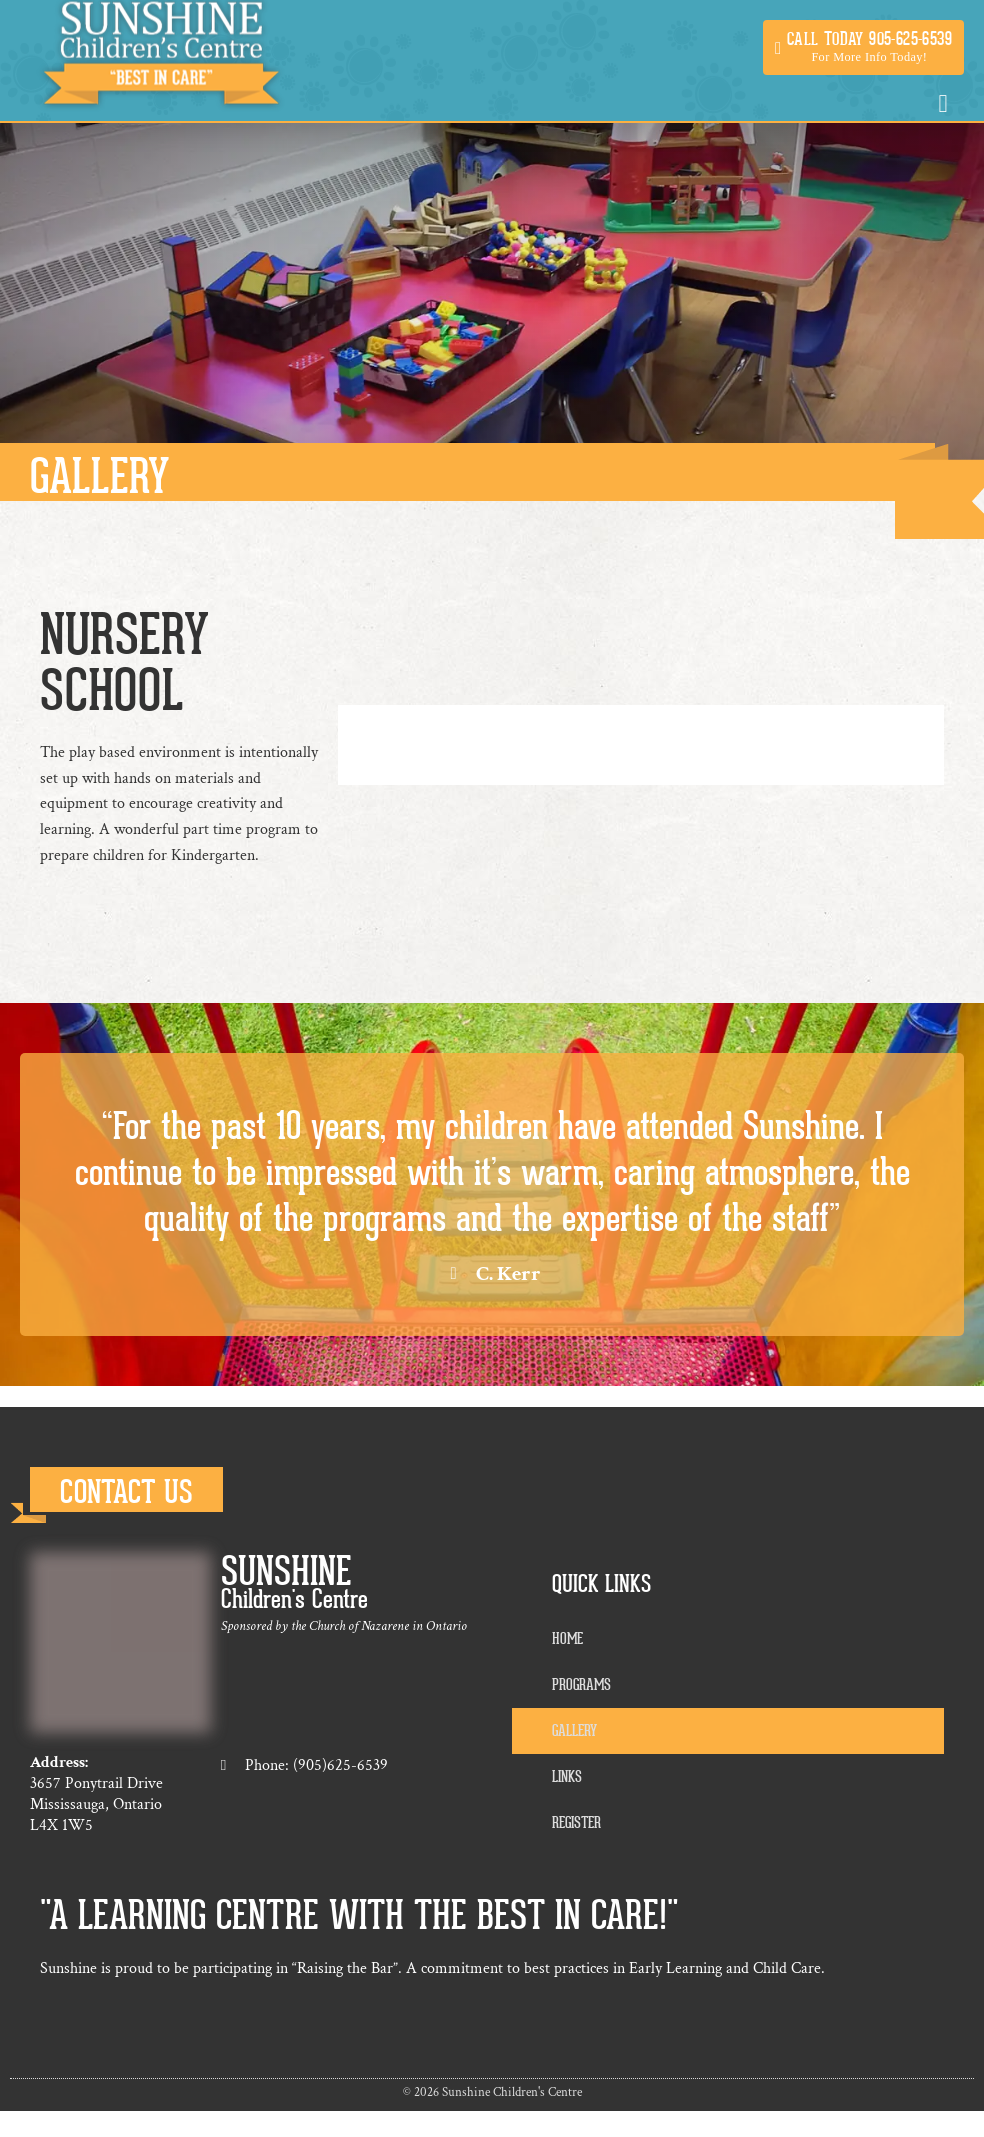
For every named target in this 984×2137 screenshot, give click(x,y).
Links (567, 1777)
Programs (581, 1685)
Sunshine (286, 1572)
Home (567, 1639)
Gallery (574, 1731)
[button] (863, 47)
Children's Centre (294, 1599)
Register (576, 1823)
